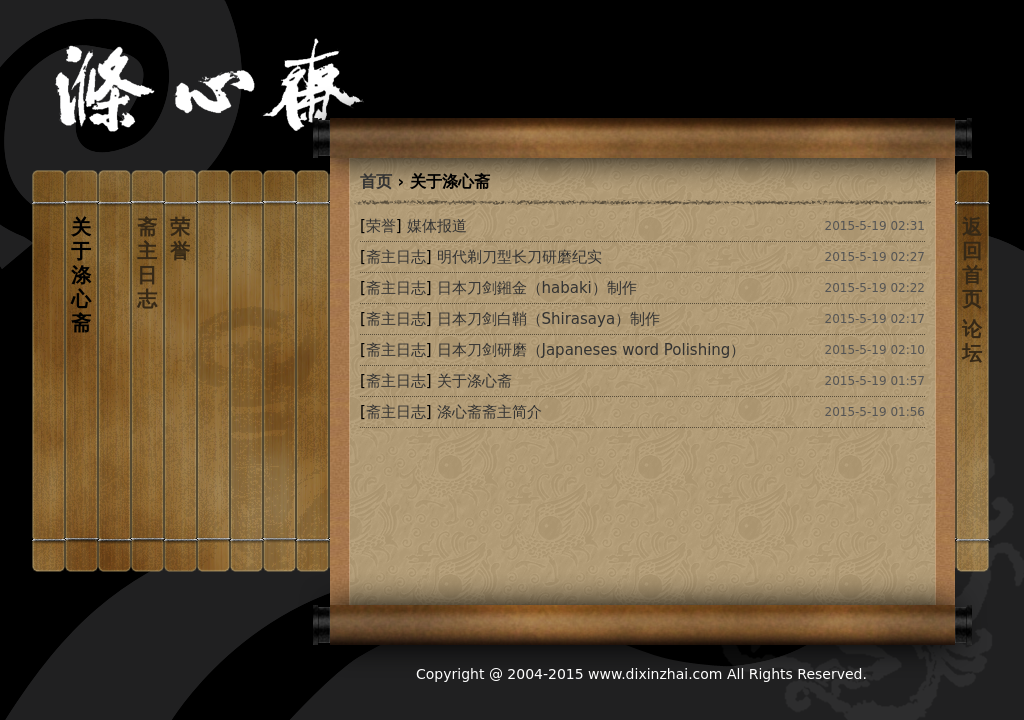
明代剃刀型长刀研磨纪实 (519, 257)
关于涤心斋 (474, 381)
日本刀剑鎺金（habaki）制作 (537, 288)
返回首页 (972, 263)
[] (381, 226)
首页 (376, 181)
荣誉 (180, 239)
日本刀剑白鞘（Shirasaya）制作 (549, 319)
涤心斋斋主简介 (489, 412)
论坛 (972, 341)
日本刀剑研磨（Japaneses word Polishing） (591, 350)
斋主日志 (147, 263)
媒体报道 (437, 226)
